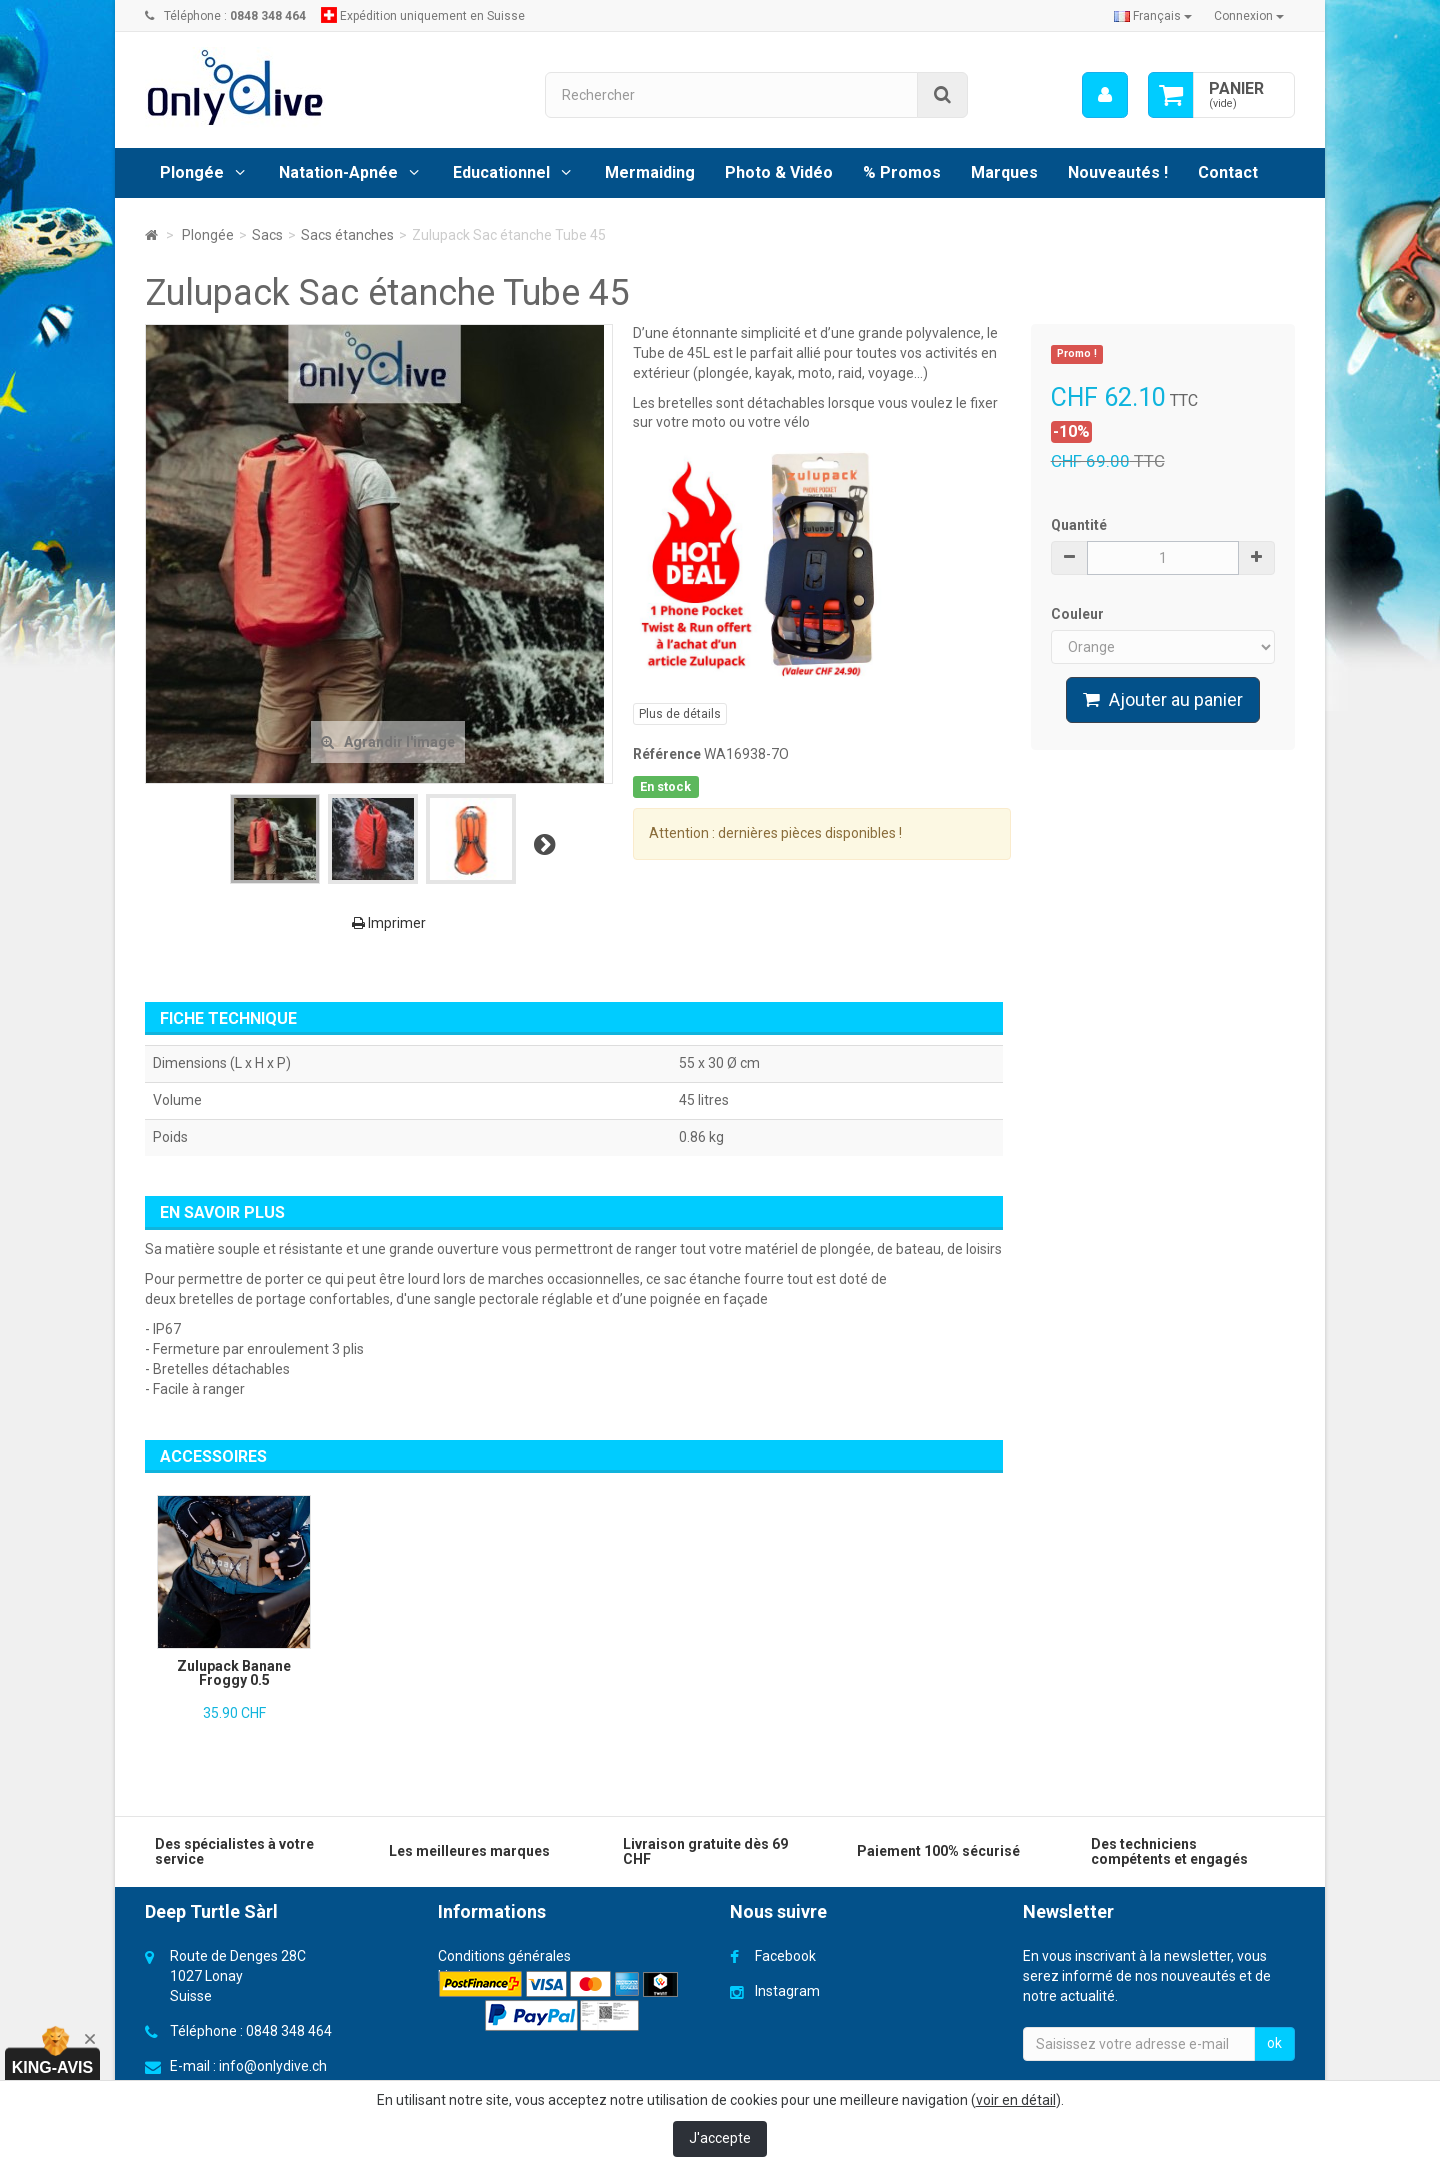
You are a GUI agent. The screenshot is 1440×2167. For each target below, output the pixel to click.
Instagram (787, 1991)
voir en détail (1016, 2100)
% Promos (902, 172)
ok (1274, 2043)
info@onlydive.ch (273, 2066)
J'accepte (720, 2138)
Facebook (785, 1956)
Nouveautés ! (1118, 172)
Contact (1228, 172)
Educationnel (501, 172)
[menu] (1105, 95)
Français (1153, 16)
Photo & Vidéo (779, 172)
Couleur (1079, 614)
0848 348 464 (289, 2031)
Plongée (192, 172)
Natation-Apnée (338, 172)
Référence (667, 754)
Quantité (1079, 525)
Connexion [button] (1249, 16)
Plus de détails (680, 714)
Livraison (466, 1976)
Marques (1004, 172)
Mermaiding (650, 172)
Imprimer (389, 923)
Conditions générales (504, 1956)
